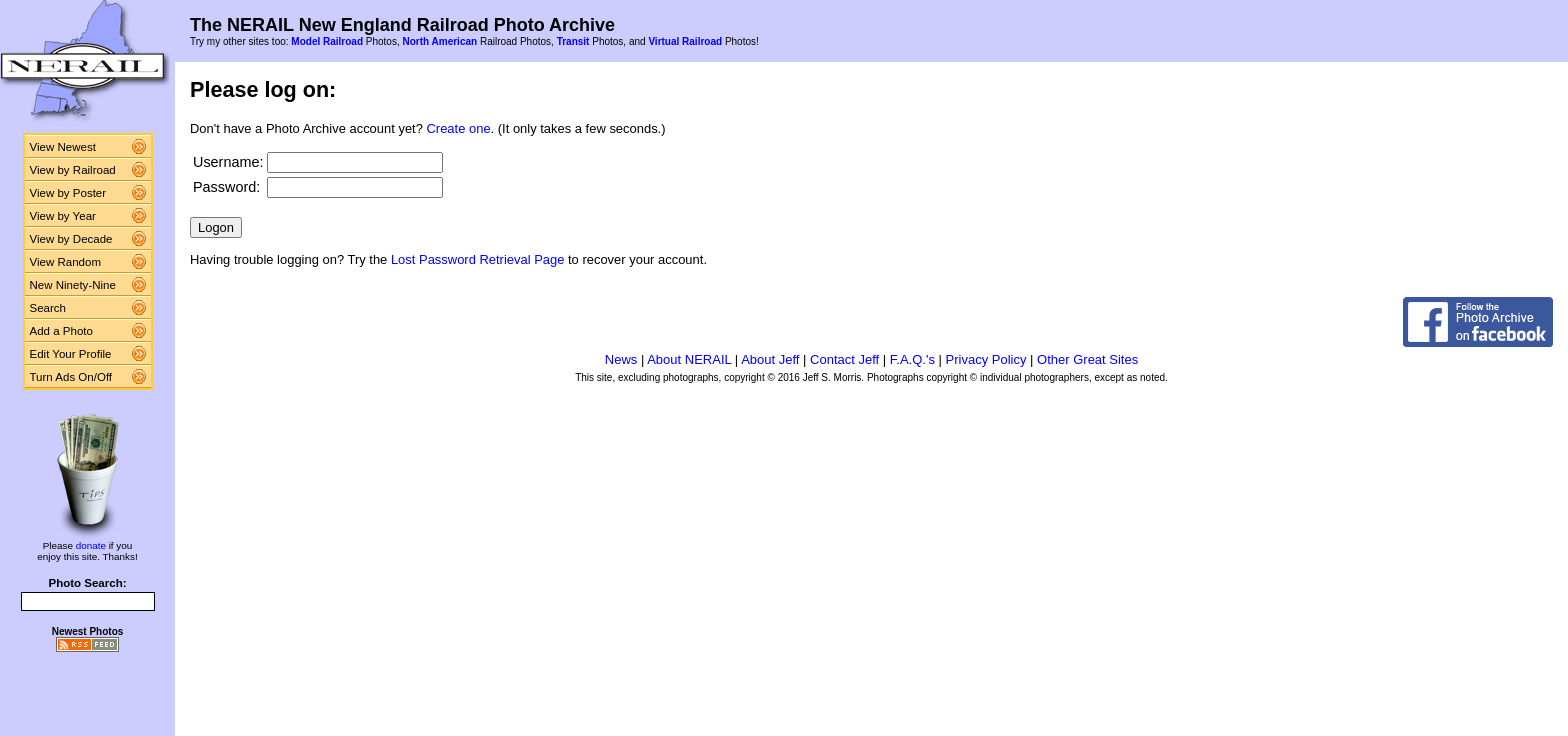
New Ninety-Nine (73, 285)
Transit (573, 41)
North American (439, 41)
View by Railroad (73, 170)
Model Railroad (327, 41)
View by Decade (71, 239)
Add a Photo (61, 331)
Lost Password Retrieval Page (478, 259)
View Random (65, 262)
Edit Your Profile (71, 354)
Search (48, 308)
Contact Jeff (844, 359)
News (621, 359)
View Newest (63, 147)
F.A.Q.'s (912, 359)
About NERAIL (689, 359)
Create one (459, 128)
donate (91, 545)
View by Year (63, 216)
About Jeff (770, 359)
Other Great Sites (1087, 359)
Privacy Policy (986, 359)
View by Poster (68, 193)
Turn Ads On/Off (71, 377)
